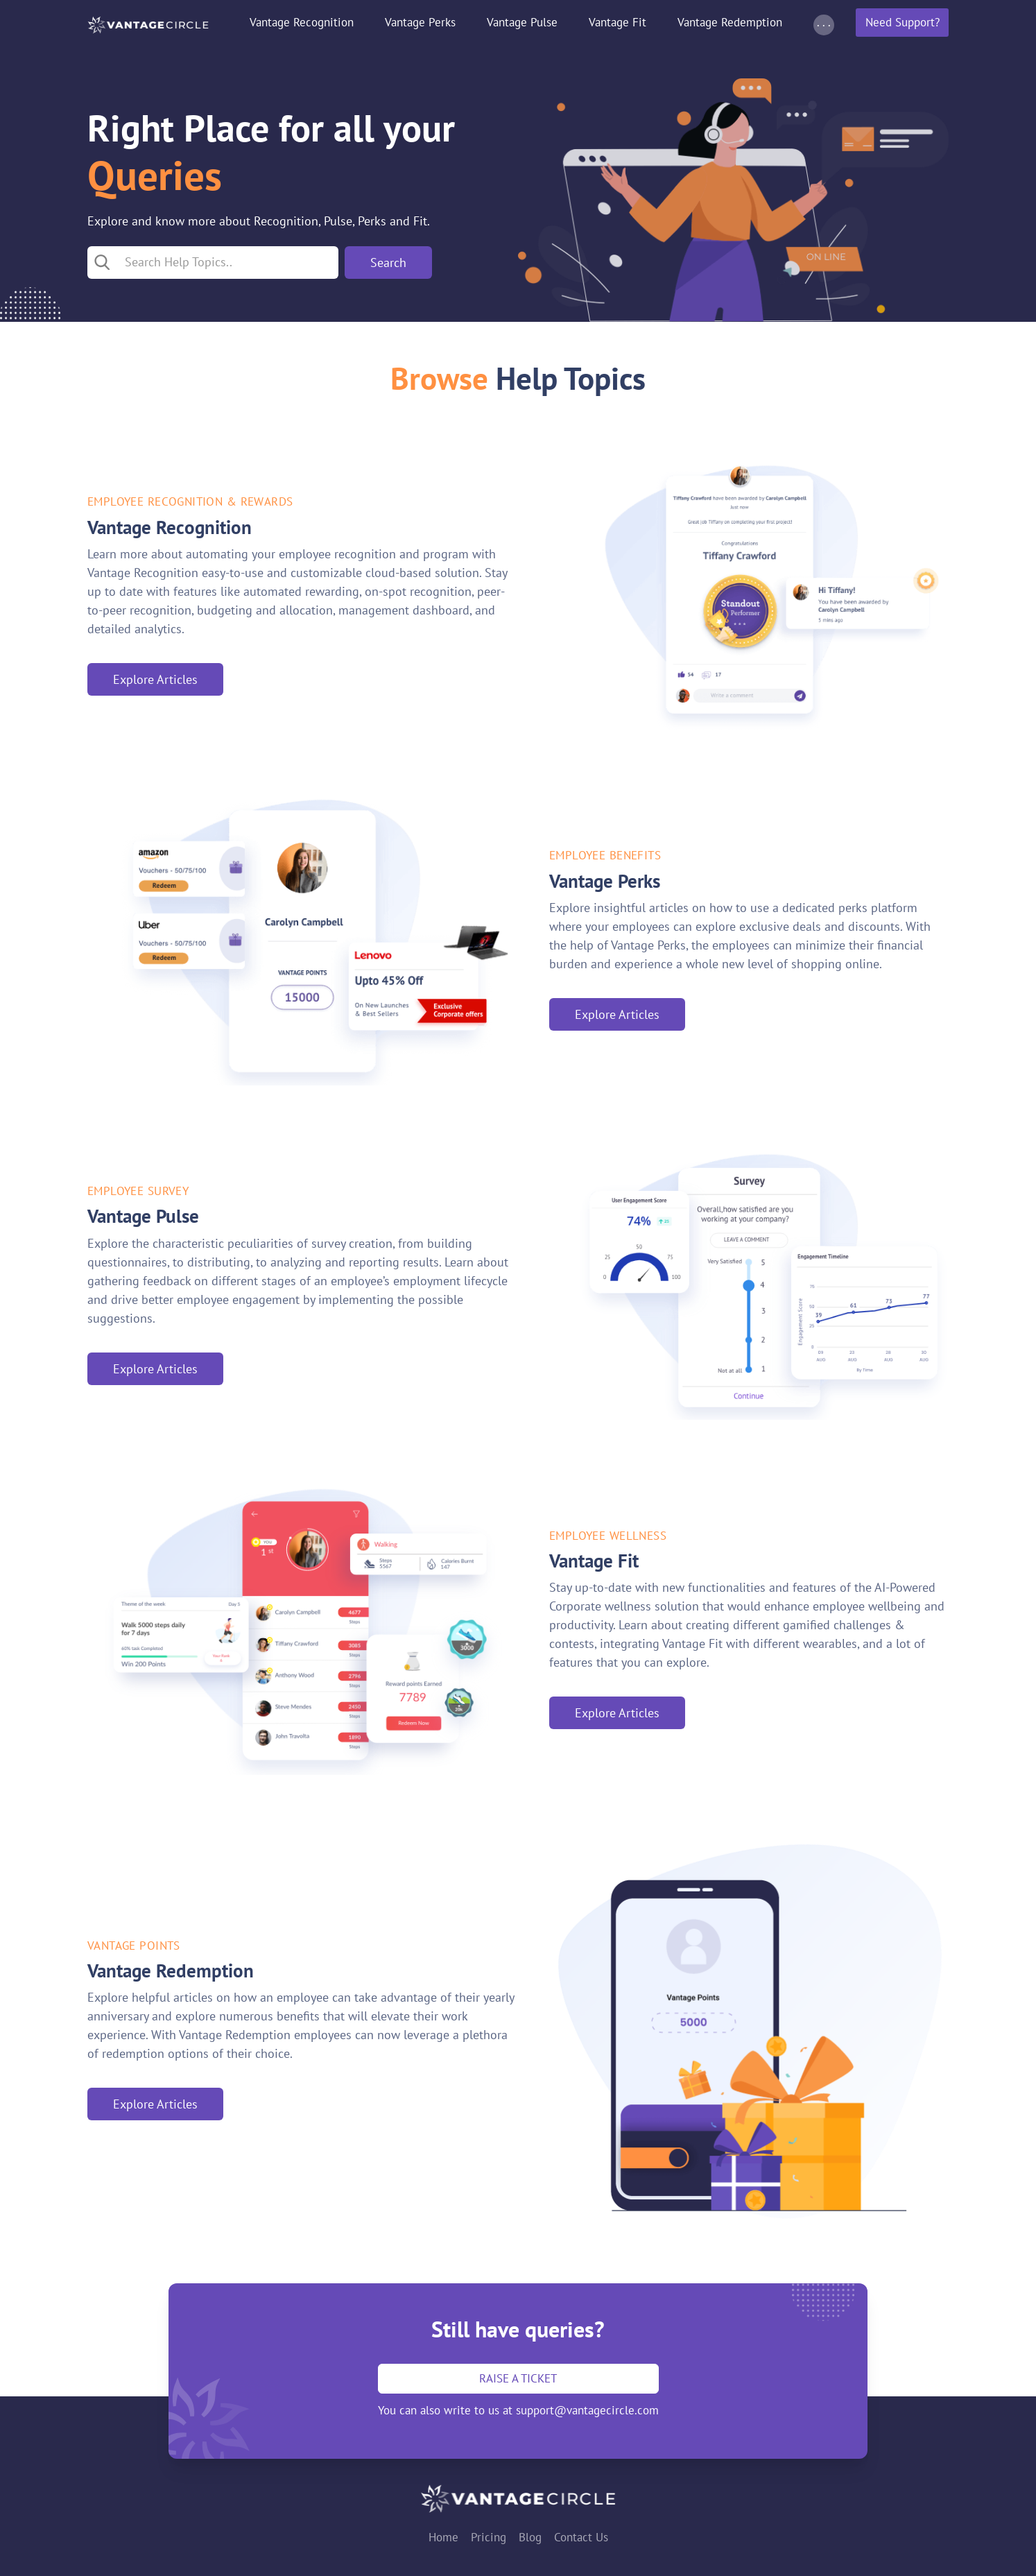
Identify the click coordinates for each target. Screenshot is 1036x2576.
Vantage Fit (617, 22)
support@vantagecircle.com (587, 2410)
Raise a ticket (518, 2378)
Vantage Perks (420, 22)
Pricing (488, 2537)
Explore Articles (155, 679)
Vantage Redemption (729, 22)
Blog (530, 2537)
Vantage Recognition (302, 22)
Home (443, 2537)
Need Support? (902, 22)
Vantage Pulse (522, 22)
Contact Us (581, 2537)
